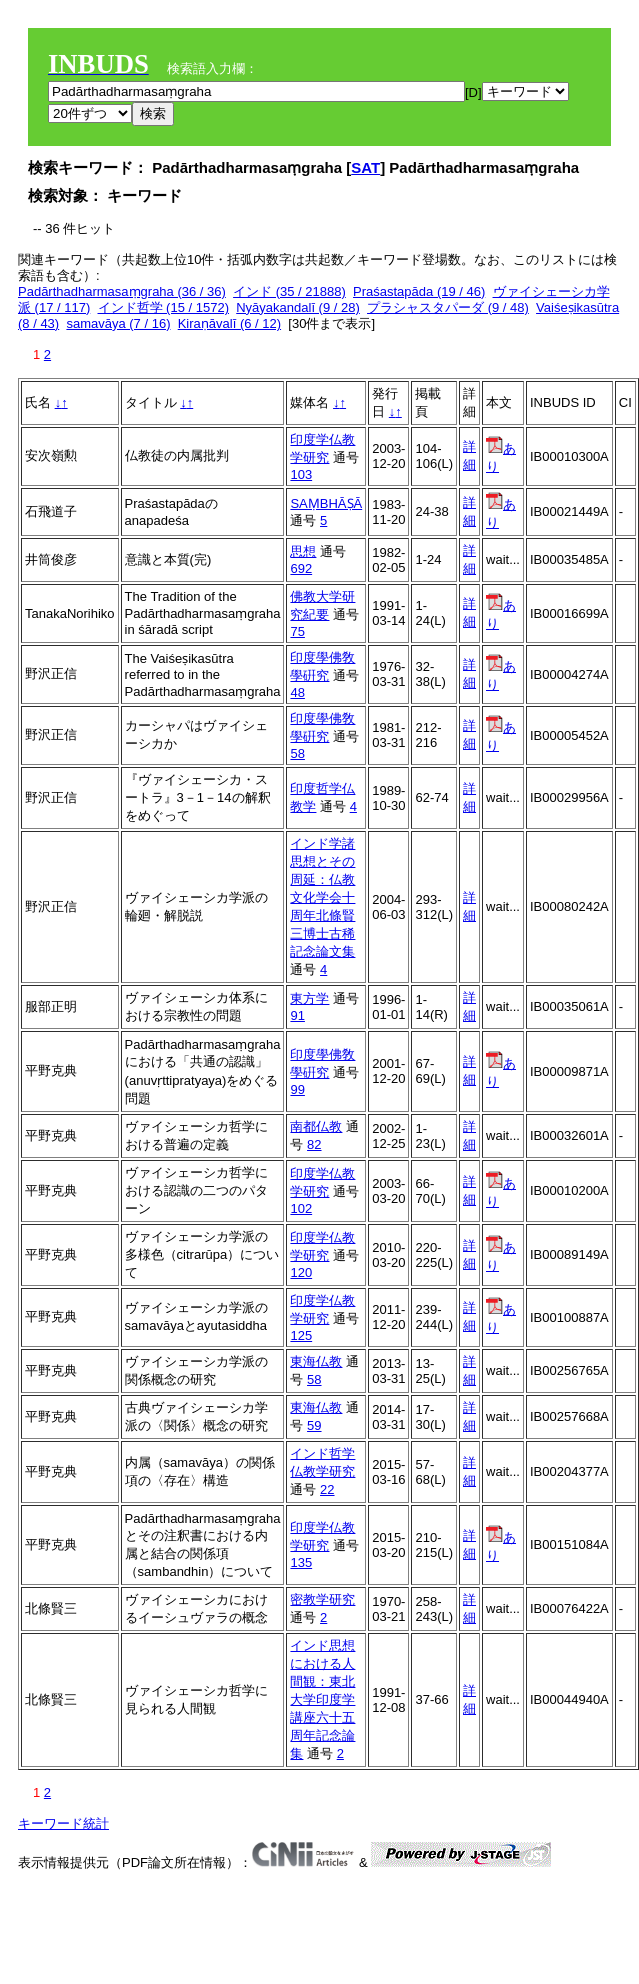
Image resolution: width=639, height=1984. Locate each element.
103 (301, 474)
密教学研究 (322, 1599)
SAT (365, 167)
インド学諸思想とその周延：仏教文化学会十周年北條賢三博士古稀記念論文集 (322, 897)
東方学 (309, 998)
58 (297, 753)
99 (297, 1089)
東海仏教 (316, 1361)
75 (297, 631)
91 (297, 1015)
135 (301, 1562)
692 (301, 568)
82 (314, 1144)
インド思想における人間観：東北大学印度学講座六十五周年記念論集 (322, 1699)
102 (301, 1208)
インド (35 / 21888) (289, 291)
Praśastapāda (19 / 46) (419, 291)
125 (301, 1335)
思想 (303, 551)
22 (327, 1489)
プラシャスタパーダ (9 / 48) (448, 307)
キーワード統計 (63, 1823)
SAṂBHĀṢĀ (326, 503)
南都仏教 (316, 1126)
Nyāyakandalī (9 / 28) (298, 307)
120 (301, 1272)
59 (314, 1425)
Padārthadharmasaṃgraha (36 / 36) (122, 291)
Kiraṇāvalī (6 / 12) (229, 323)
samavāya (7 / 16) (118, 323)
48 (297, 692)
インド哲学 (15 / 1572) (164, 307)
